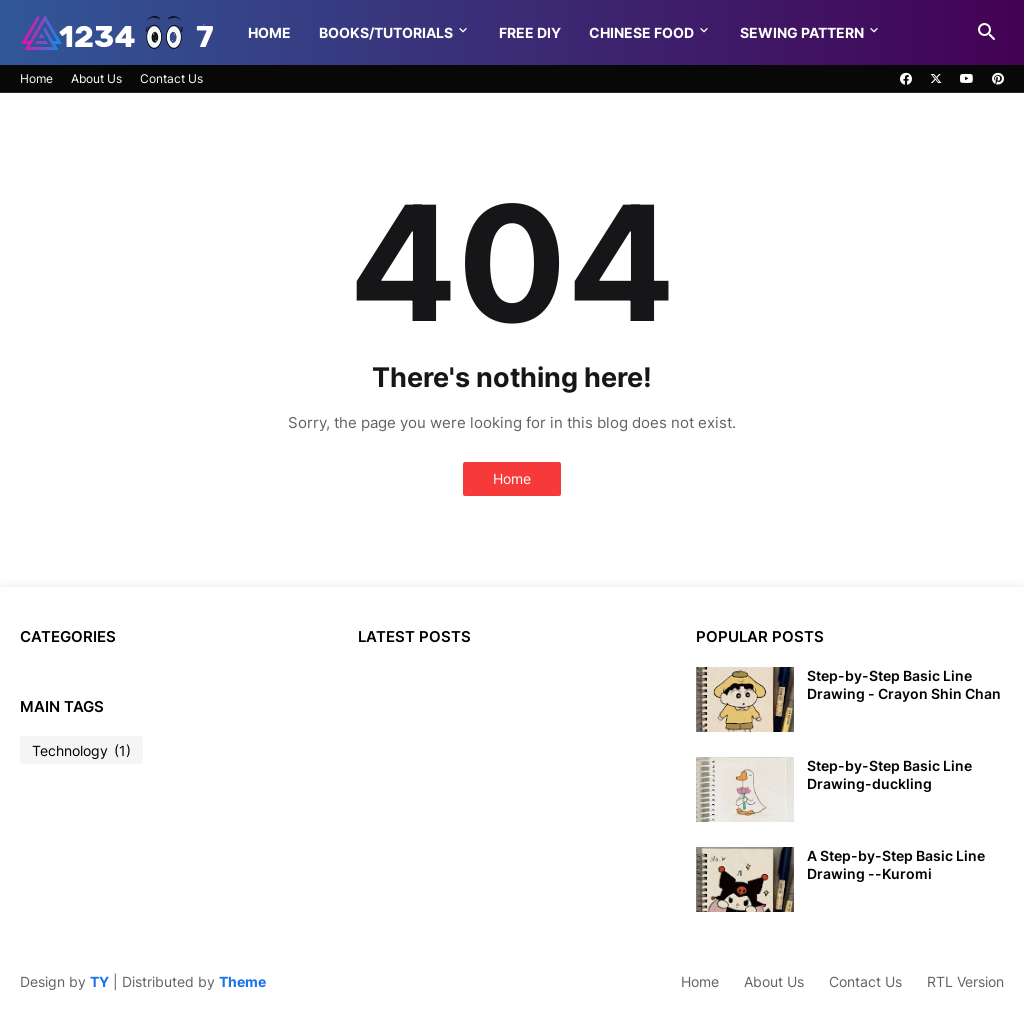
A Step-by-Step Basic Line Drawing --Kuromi (896, 864)
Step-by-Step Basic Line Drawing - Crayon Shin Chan (904, 684)
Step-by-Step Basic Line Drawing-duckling (889, 774)
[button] (987, 33)
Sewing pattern (802, 32)
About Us (96, 78)
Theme (242, 981)
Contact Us (171, 78)
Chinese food (641, 32)
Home (269, 32)
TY (99, 981)
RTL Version (965, 981)
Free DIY (530, 32)
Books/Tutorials (386, 32)
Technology (81, 751)
